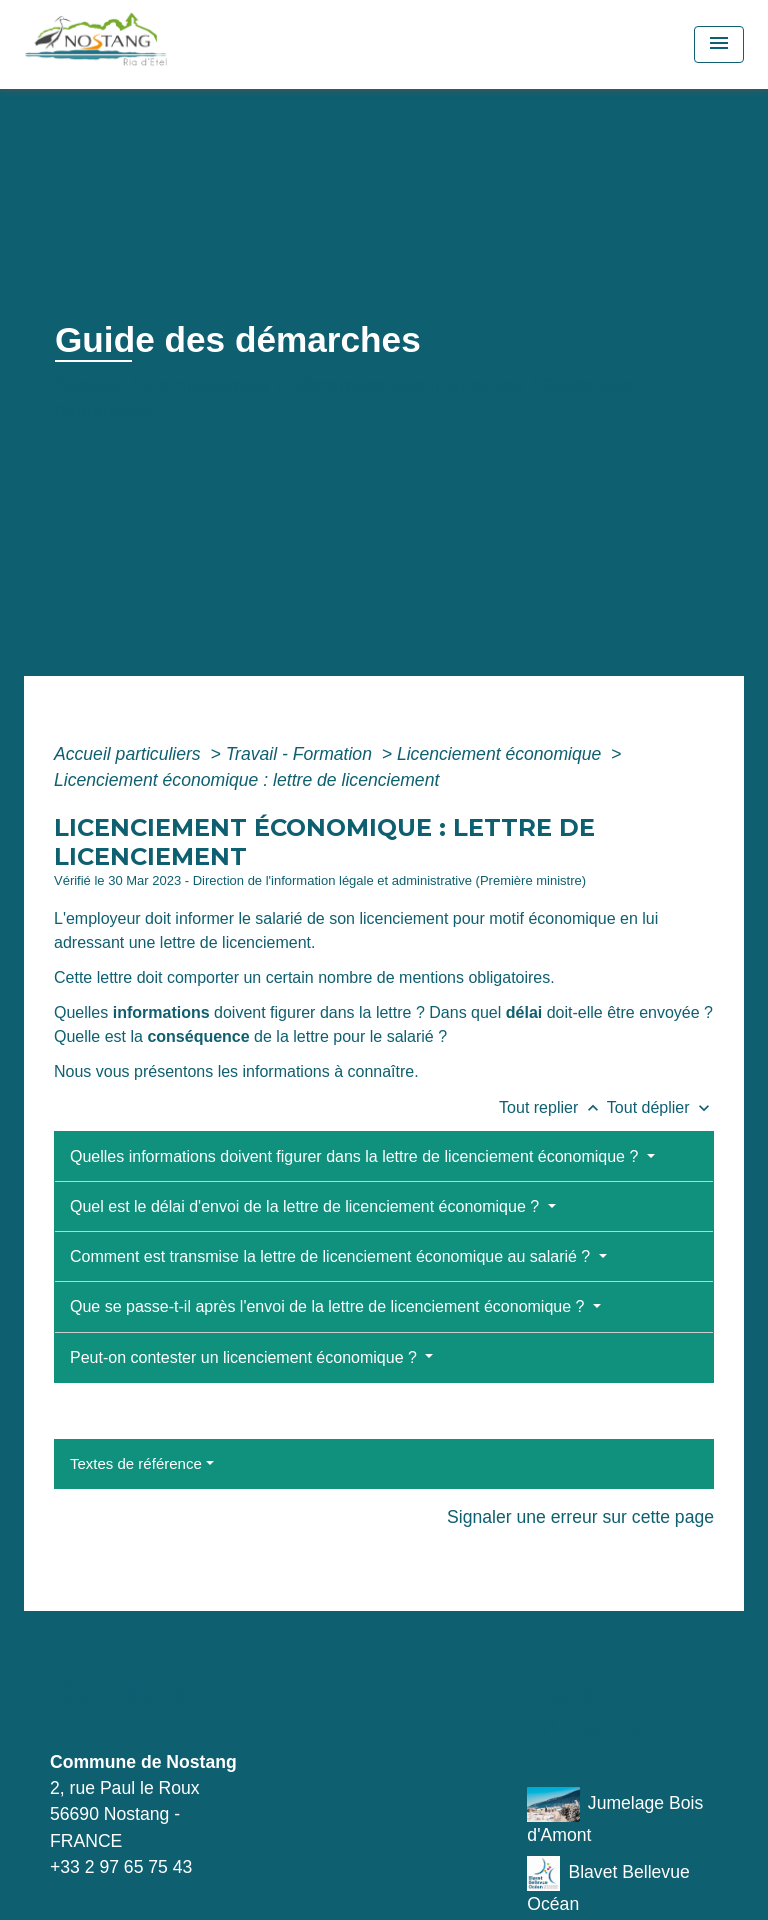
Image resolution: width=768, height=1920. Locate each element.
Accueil (90, 385)
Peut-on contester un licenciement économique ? (245, 1357)
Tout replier (553, 1107)
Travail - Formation (301, 754)
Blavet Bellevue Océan (608, 1885)
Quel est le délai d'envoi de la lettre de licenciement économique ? (307, 1206)
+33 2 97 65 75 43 (121, 1867)
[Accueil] (140, 44)
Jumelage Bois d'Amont (615, 1816)
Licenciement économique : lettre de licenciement (246, 780)
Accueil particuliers (130, 754)
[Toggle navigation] (719, 44)
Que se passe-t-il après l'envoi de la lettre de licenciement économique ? (329, 1306)
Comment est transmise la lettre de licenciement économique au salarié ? (332, 1256)
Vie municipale (206, 385)
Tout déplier (660, 1107)
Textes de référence (136, 1463)
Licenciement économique (501, 754)
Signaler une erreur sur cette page (580, 1517)
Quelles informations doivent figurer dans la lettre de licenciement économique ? (356, 1156)
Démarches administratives (406, 385)
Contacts (118, 1692)
